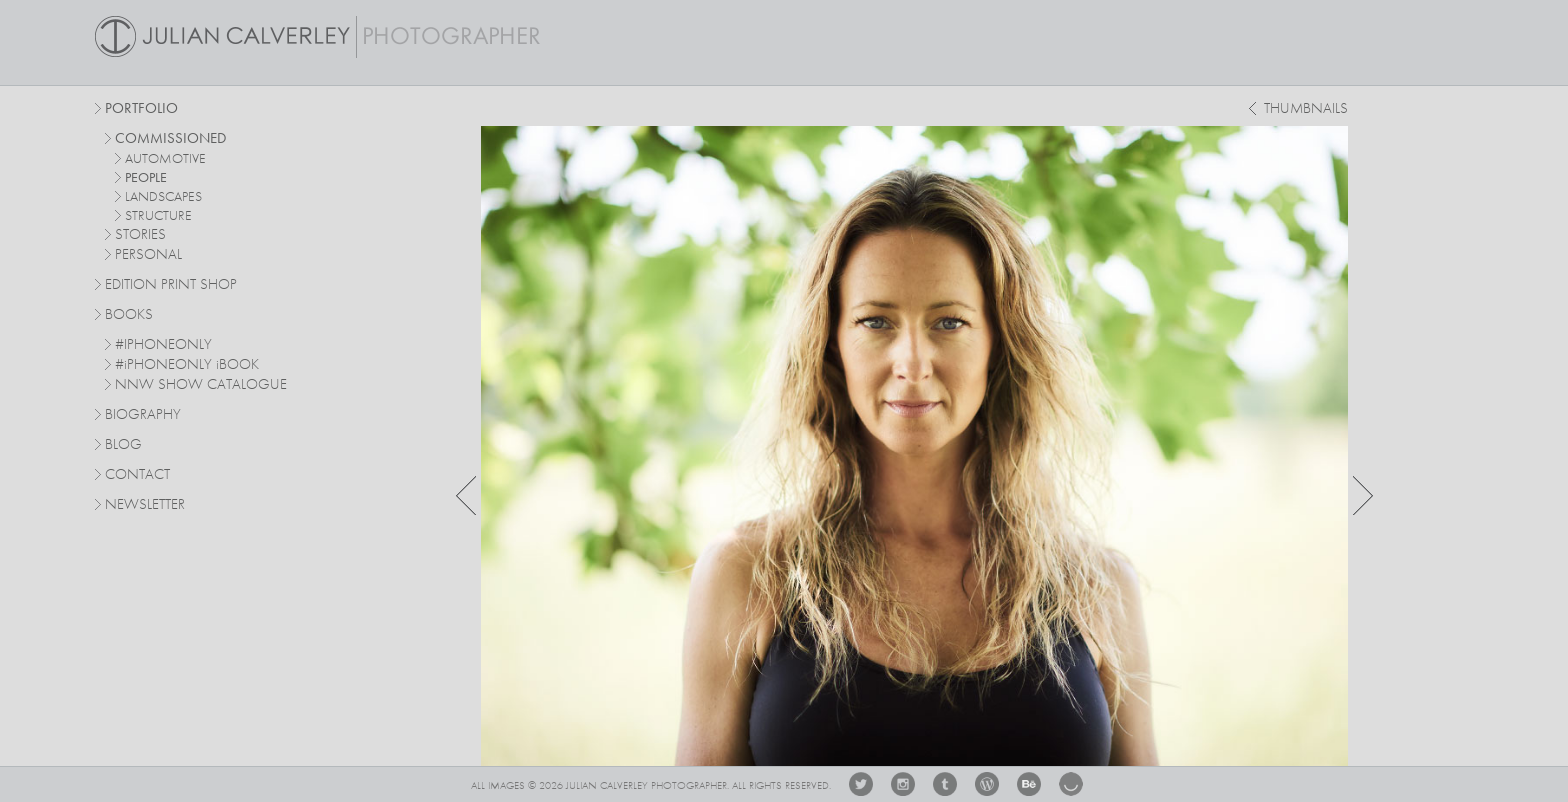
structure (158, 216)
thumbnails (1306, 109)
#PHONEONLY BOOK (187, 365)
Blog (123, 445)
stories (140, 235)
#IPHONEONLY (163, 345)
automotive (165, 159)
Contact (137, 475)
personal (148, 255)
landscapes (163, 197)
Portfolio (141, 109)
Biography (143, 414)
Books (129, 315)
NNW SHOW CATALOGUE (201, 385)
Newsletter (145, 505)
